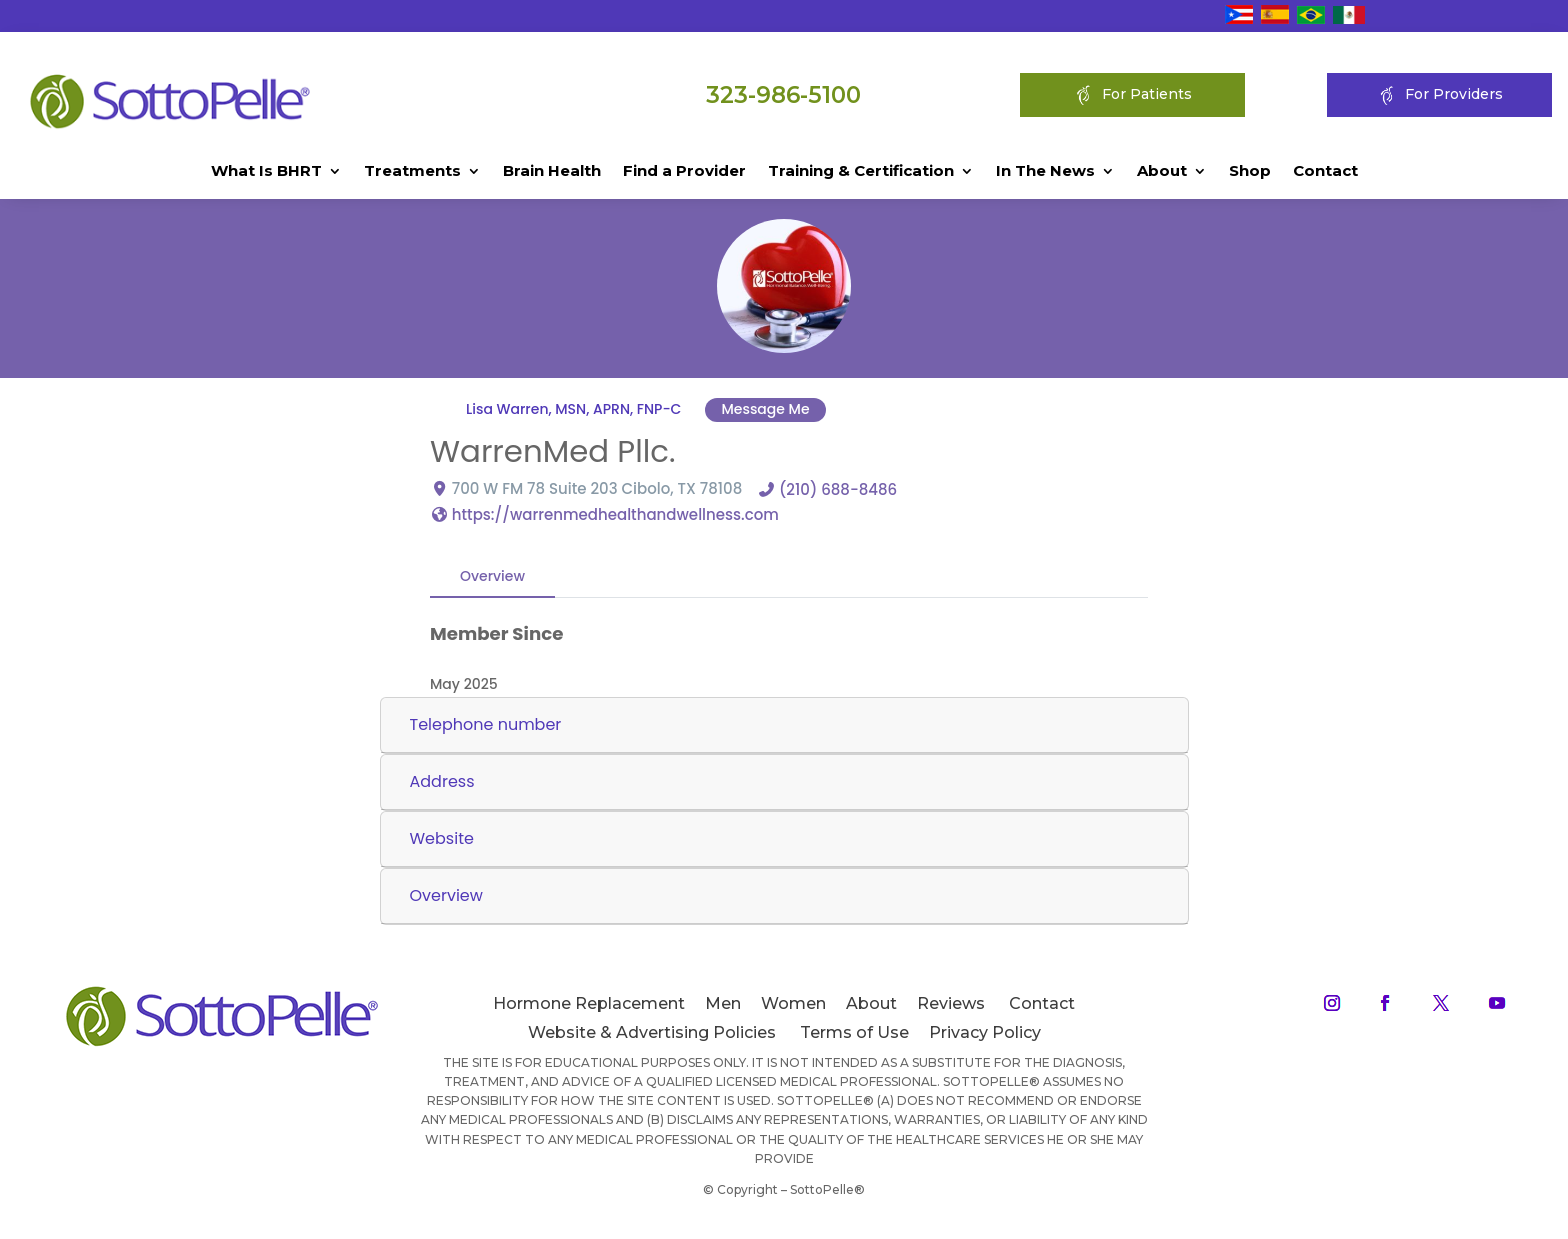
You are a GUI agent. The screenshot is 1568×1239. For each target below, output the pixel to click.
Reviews (951, 1003)
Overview (492, 575)
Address (442, 781)
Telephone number (486, 724)
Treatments (412, 172)
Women (793, 1003)
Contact (1325, 172)
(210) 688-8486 (838, 488)
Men (723, 1003)
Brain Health (552, 172)
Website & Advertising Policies (652, 1032)
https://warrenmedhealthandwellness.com (615, 513)
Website (442, 838)
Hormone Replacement (589, 1003)
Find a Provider (684, 172)
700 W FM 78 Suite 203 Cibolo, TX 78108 (597, 487)
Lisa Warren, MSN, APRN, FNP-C (573, 409)
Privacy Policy (985, 1032)
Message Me (765, 409)
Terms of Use (854, 1032)
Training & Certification (861, 172)
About (1162, 172)
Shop (1250, 172)
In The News (1045, 172)
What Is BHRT (266, 172)
